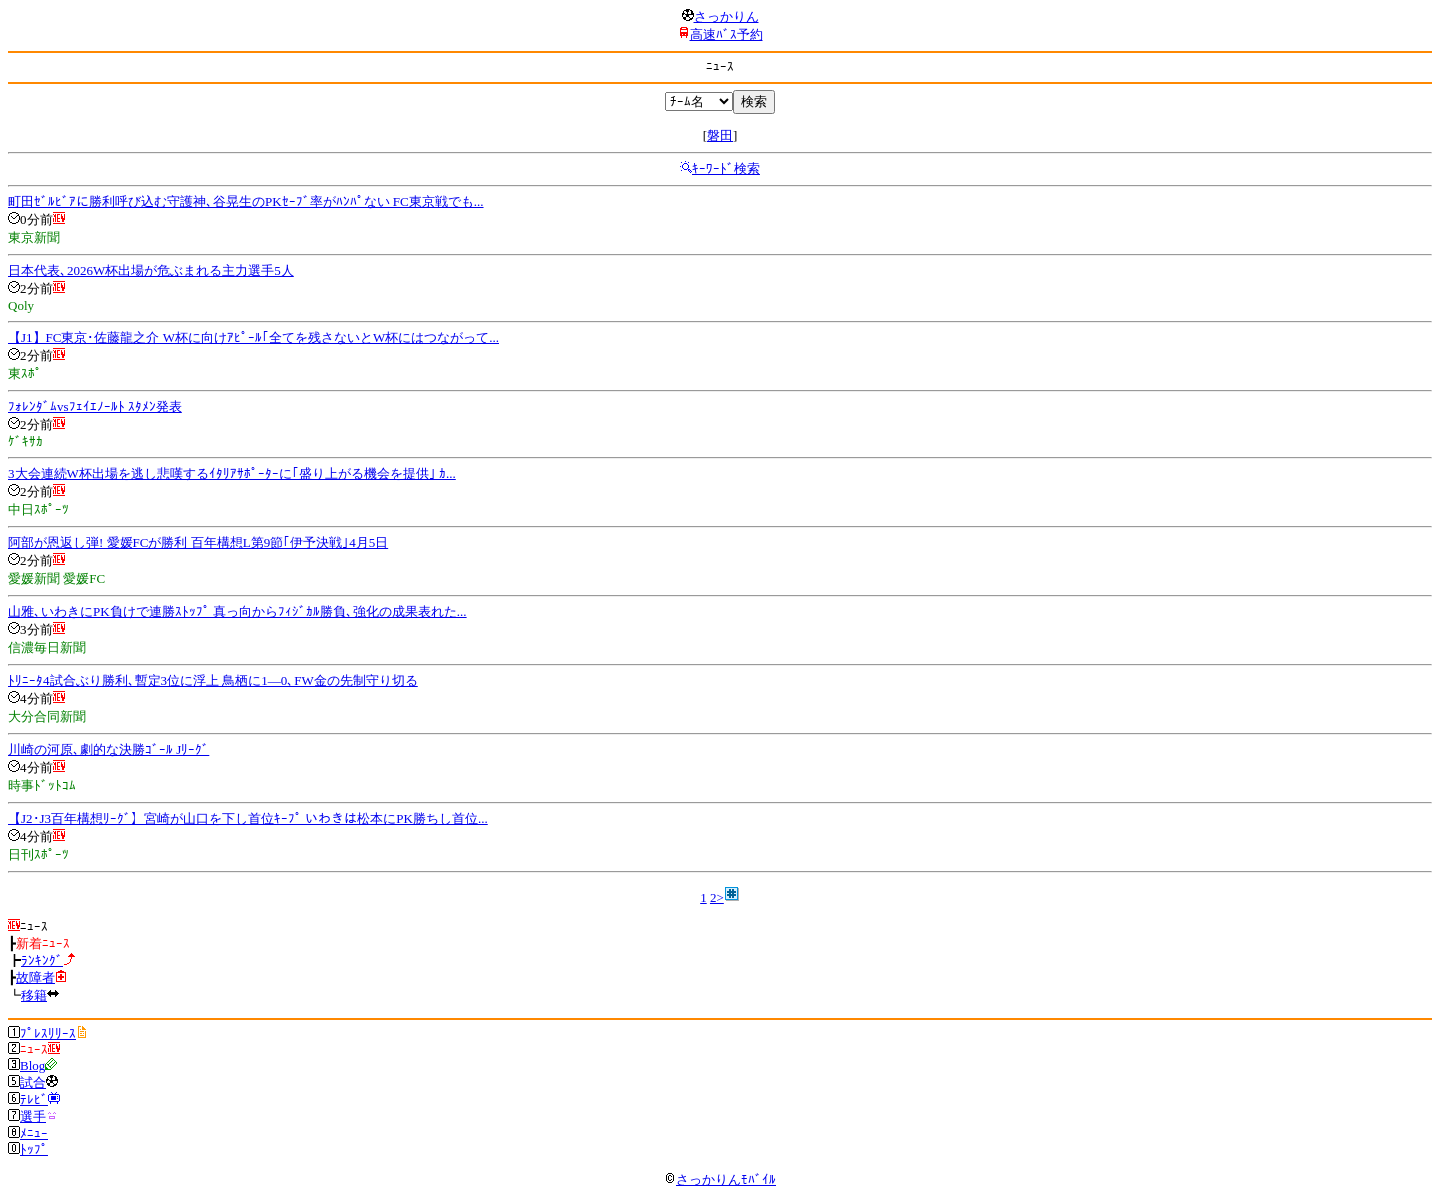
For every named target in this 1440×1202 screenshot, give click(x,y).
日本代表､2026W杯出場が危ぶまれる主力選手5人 (151, 270)
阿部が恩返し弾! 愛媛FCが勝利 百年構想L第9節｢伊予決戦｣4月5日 (198, 542)
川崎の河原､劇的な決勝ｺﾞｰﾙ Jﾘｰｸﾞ (108, 749)
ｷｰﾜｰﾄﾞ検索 (726, 168)
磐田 (720, 135)
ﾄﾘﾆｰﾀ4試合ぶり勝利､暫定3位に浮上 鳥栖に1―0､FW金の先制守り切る (213, 680)
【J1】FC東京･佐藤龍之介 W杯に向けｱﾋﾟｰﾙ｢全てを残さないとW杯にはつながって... (253, 337)
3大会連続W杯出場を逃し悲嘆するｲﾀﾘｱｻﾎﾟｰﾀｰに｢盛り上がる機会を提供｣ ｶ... (232, 473)
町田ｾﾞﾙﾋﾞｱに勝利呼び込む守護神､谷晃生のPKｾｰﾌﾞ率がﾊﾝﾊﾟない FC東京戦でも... (246, 201)
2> (717, 897)
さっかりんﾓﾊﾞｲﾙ (720, 1179)
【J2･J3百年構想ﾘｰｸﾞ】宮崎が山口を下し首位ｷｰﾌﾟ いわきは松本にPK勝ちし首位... (248, 818)
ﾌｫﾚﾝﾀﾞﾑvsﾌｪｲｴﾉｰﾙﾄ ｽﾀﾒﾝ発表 (95, 406)
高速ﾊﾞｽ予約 (726, 34)
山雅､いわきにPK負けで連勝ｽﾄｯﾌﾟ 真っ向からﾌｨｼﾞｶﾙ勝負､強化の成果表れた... (237, 611)
